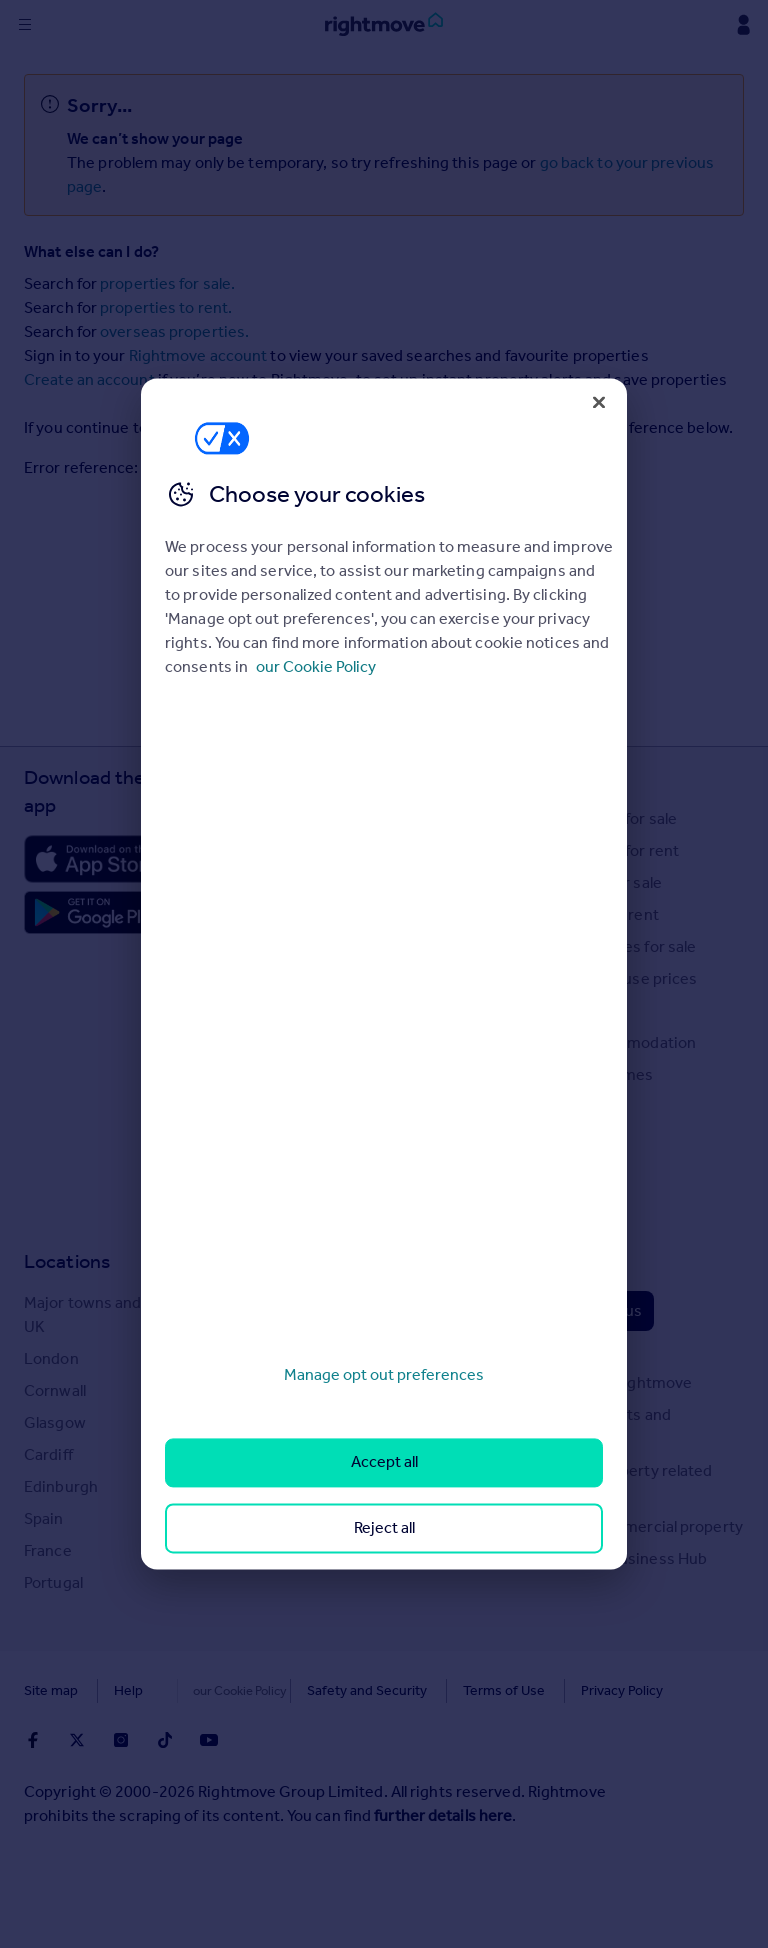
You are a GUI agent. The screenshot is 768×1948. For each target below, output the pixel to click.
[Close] (599, 402)
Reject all (384, 1527)
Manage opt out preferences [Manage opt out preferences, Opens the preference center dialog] (384, 1374)
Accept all (384, 1462)
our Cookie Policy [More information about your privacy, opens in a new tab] (316, 666)
